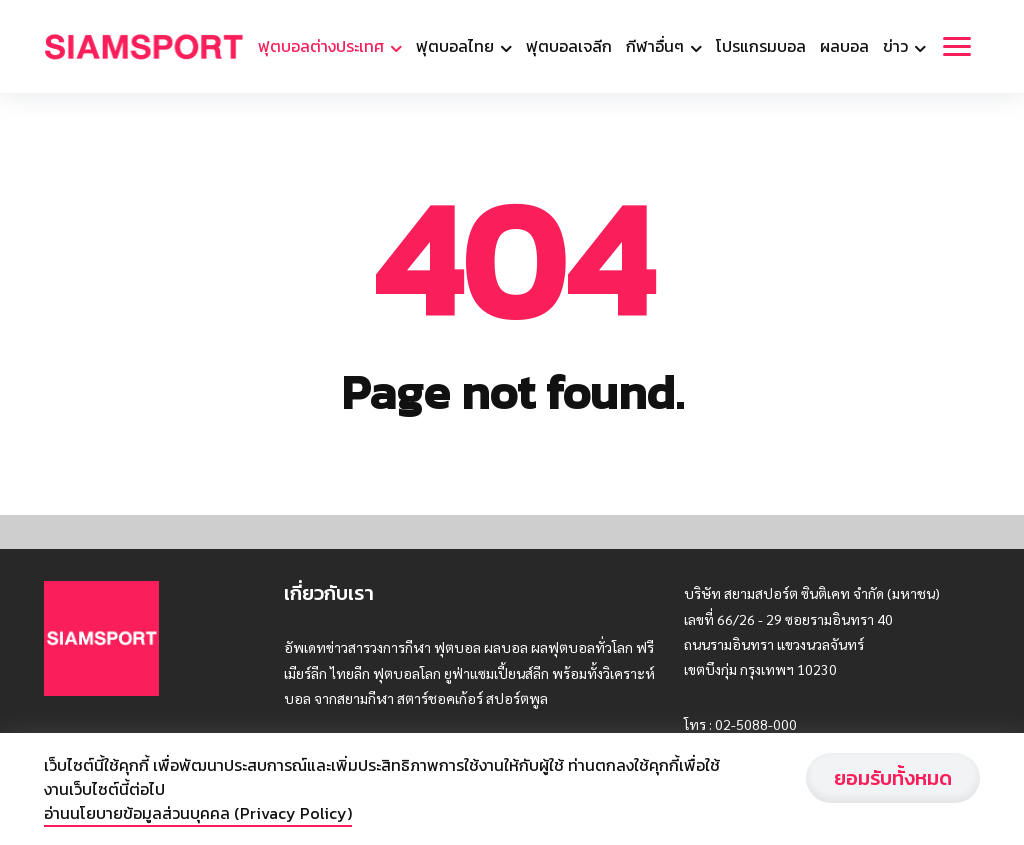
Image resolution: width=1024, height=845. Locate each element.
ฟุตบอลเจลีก (569, 46)
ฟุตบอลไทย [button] (457, 46)
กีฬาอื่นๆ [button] (657, 46)
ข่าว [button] (897, 46)
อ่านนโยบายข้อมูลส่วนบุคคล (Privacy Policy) (198, 813)
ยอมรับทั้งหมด (893, 778)
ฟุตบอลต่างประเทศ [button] (323, 46)
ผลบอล (844, 46)
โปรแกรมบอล (761, 46)
